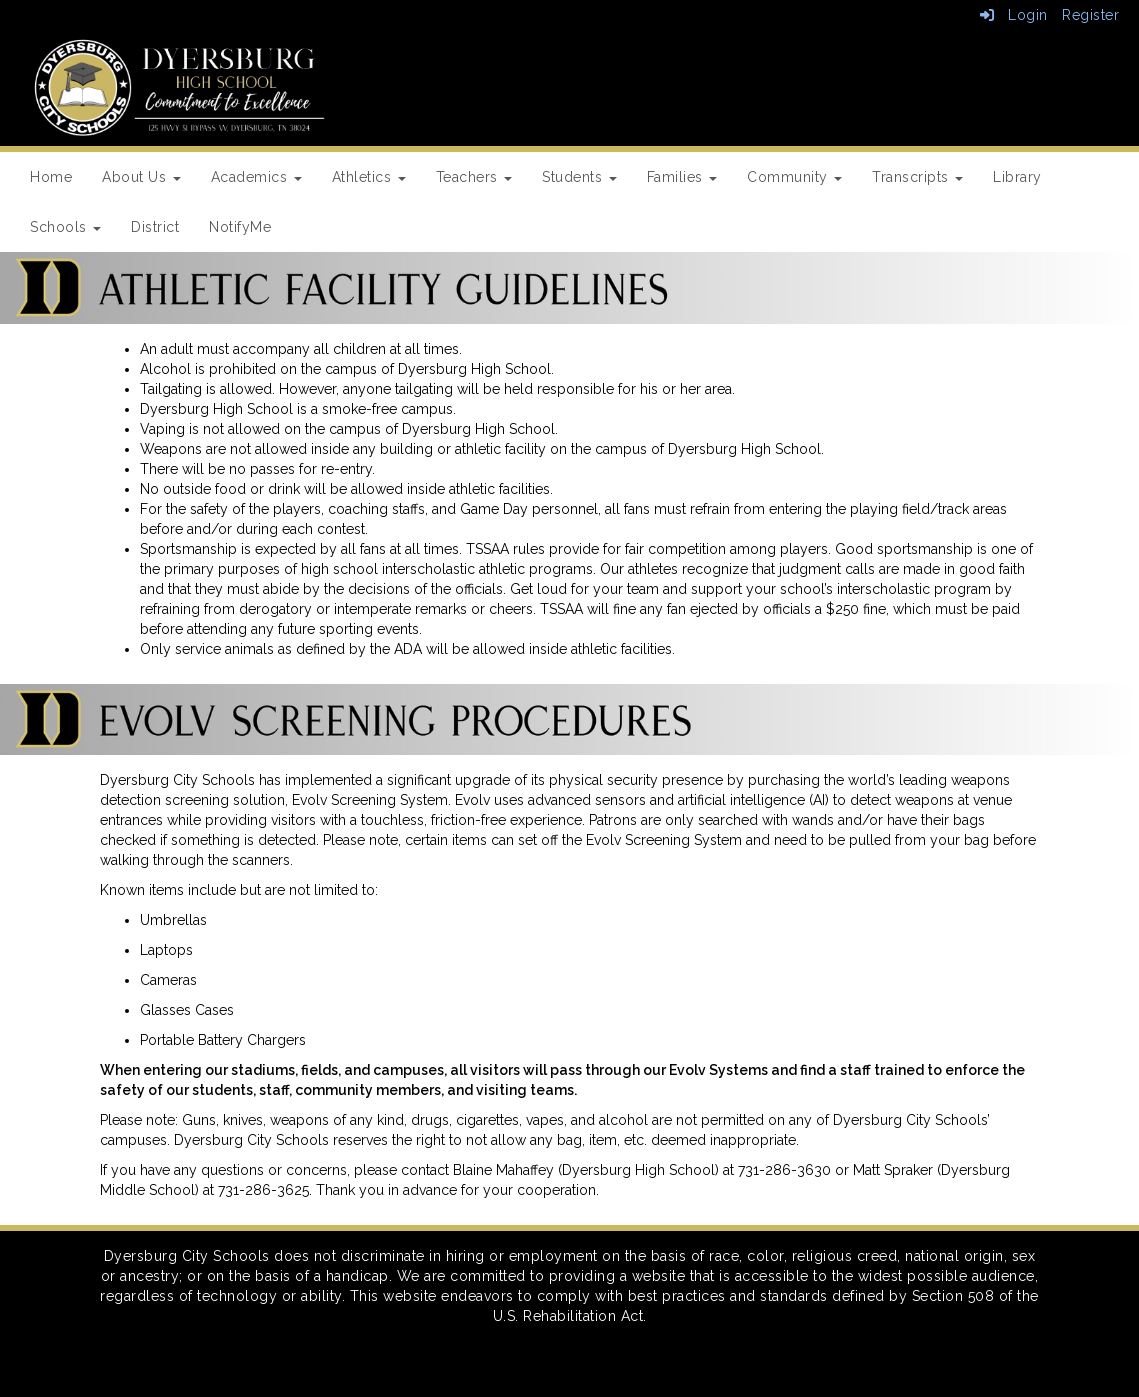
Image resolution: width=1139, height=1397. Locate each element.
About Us (141, 177)
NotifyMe (240, 227)
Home (51, 177)
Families (682, 177)
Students (579, 177)
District (155, 227)
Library (1017, 177)
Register (1090, 15)
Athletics (369, 177)
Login (1014, 15)
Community (794, 177)
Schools (65, 227)
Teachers (474, 177)
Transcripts (917, 177)
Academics (256, 177)
